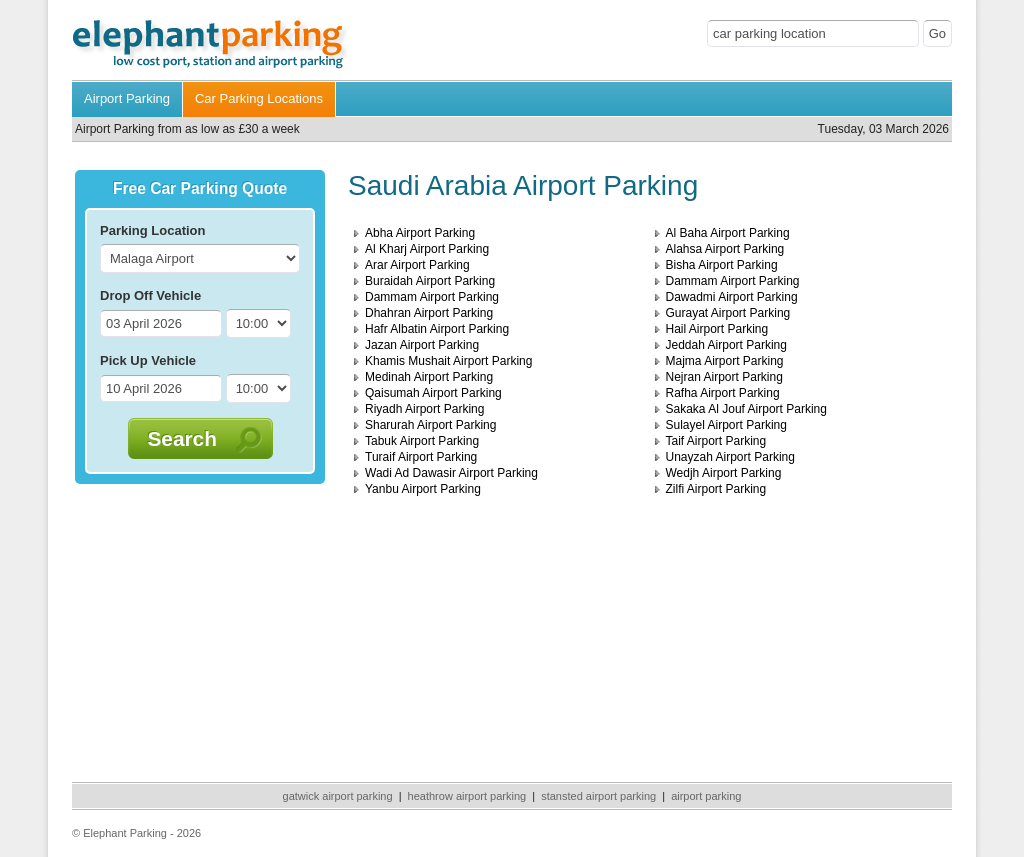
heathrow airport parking (467, 796)
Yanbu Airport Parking (423, 489)
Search (192, 438)
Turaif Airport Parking (421, 457)
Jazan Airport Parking (422, 345)
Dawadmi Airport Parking (732, 297)
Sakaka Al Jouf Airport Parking (746, 409)
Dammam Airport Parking (733, 281)
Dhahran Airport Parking (429, 313)
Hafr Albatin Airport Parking (437, 329)
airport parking (706, 796)
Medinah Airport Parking (429, 377)
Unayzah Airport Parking (730, 457)
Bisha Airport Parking (722, 265)
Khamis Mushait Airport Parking (448, 361)
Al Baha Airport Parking (728, 233)
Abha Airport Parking (420, 233)
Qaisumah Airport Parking (433, 393)
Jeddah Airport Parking (726, 345)
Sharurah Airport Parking (430, 425)
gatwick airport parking (338, 796)
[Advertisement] (200, 629)
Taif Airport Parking (716, 441)
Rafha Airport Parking (723, 393)
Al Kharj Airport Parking (427, 249)
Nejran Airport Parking (724, 377)
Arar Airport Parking (417, 265)
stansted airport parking (598, 796)
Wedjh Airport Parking (724, 473)
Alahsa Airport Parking (725, 249)
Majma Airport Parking (725, 361)
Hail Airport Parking (717, 329)
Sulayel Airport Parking (726, 425)
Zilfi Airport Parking (716, 489)
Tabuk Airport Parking (422, 441)
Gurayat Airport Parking (728, 313)
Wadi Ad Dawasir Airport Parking (451, 473)
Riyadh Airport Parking (424, 409)
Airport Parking (127, 98)
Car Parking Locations (259, 98)
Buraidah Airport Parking (430, 281)
